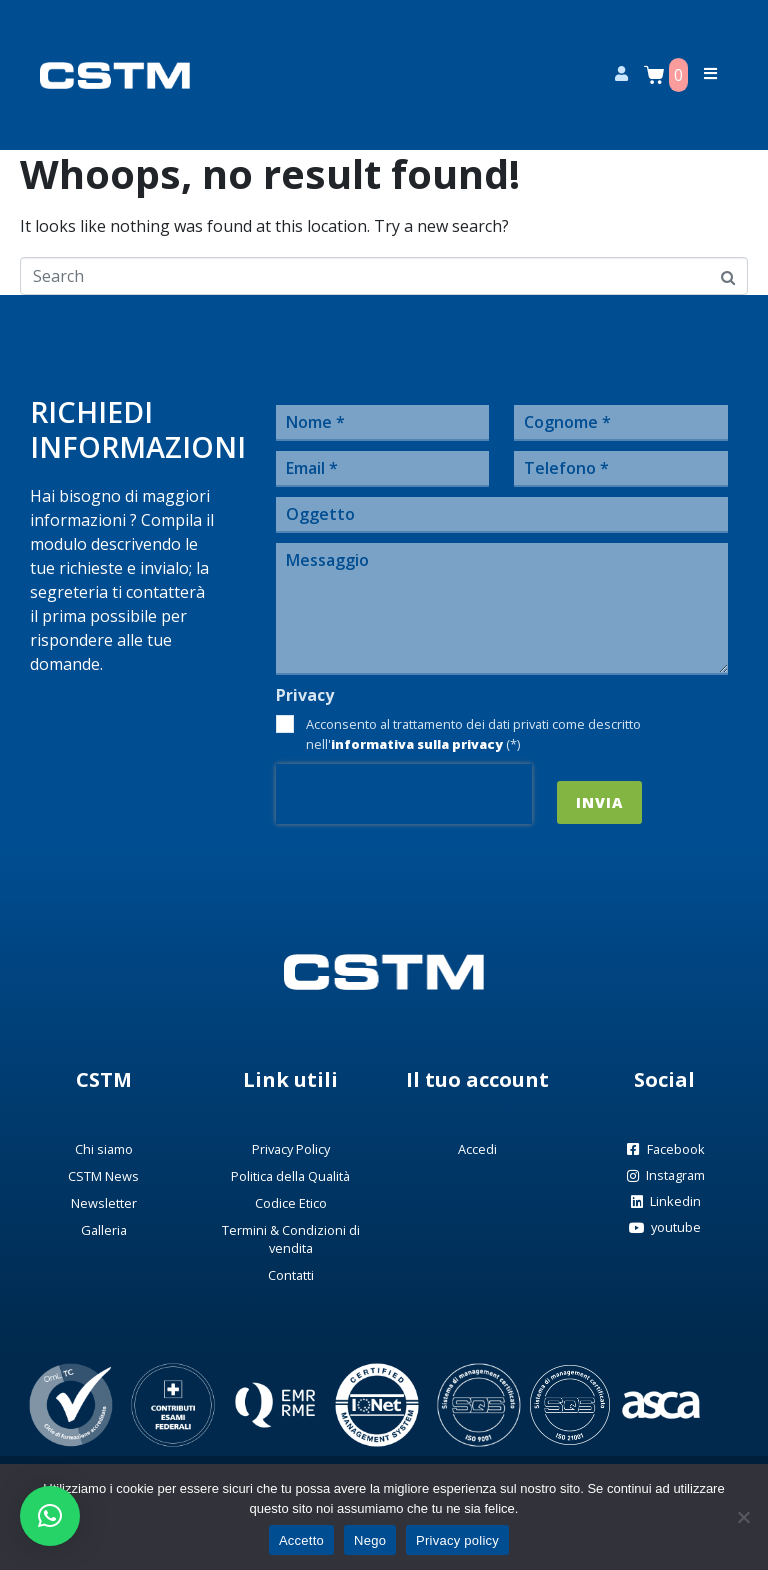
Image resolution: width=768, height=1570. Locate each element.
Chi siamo (104, 1149)
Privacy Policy (291, 1149)
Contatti (291, 1275)
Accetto (301, 1540)
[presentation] (404, 794)
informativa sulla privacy (417, 744)
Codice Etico (291, 1203)
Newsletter (104, 1203)
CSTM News (103, 1176)
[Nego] (743, 1517)
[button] (50, 1516)
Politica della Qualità (290, 1176)
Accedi (477, 1149)
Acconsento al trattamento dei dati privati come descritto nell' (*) (473, 734)
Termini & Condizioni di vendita (291, 1239)
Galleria (104, 1230)
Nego (370, 1540)
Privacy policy (457, 1540)
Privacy (305, 695)
